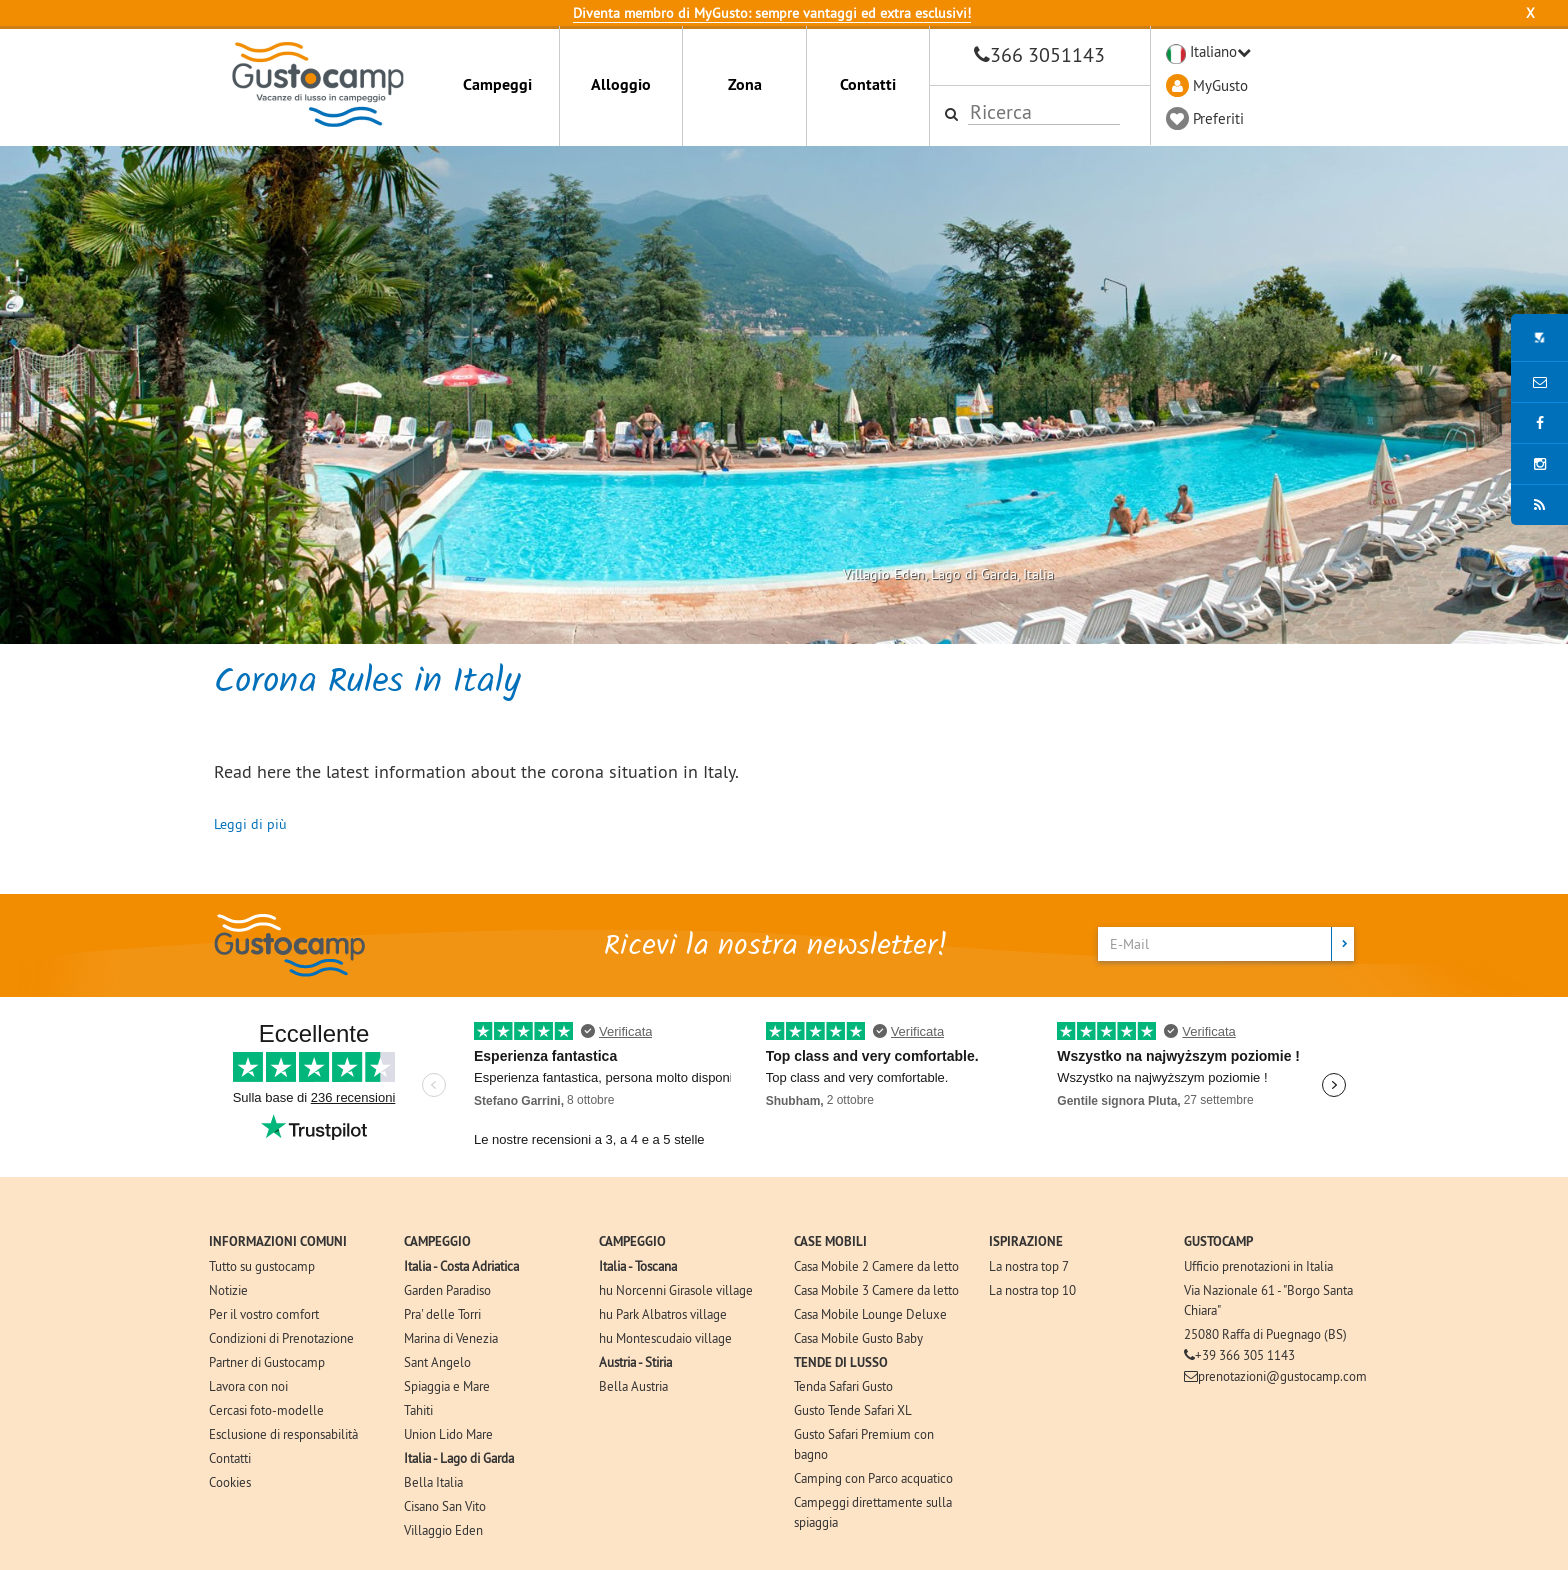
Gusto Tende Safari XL (853, 1410)
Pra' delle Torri (442, 1314)
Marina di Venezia (451, 1338)
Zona (745, 84)
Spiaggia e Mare (447, 1386)
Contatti (868, 84)
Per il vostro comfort (264, 1314)
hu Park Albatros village (663, 1314)
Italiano (1213, 51)
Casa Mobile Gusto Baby (858, 1338)
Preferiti (1218, 118)
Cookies (230, 1482)
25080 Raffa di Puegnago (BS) (1265, 1334)
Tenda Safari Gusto (843, 1386)
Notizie (228, 1290)
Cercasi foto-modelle (266, 1410)
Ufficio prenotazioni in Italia (1258, 1266)
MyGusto (1220, 85)
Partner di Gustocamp (267, 1362)
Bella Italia (433, 1482)
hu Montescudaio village (665, 1338)
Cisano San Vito (445, 1506)
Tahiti (418, 1410)
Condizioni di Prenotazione (281, 1338)
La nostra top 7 (1029, 1266)
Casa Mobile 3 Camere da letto (876, 1290)
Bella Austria (633, 1386)
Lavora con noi (248, 1386)
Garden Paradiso (447, 1290)
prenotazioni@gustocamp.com (1282, 1376)
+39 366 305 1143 (1245, 1355)
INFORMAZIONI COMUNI (278, 1241)
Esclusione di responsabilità (283, 1434)
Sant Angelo (437, 1362)
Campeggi (497, 84)
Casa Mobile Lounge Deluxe (870, 1314)
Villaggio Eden (443, 1530)
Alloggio (621, 84)
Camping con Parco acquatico (873, 1478)
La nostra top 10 (1032, 1290)
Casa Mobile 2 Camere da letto (876, 1266)
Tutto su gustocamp (262, 1266)
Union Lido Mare (448, 1434)
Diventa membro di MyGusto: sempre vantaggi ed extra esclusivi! (772, 13)
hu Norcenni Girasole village (676, 1290)
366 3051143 (1047, 54)
